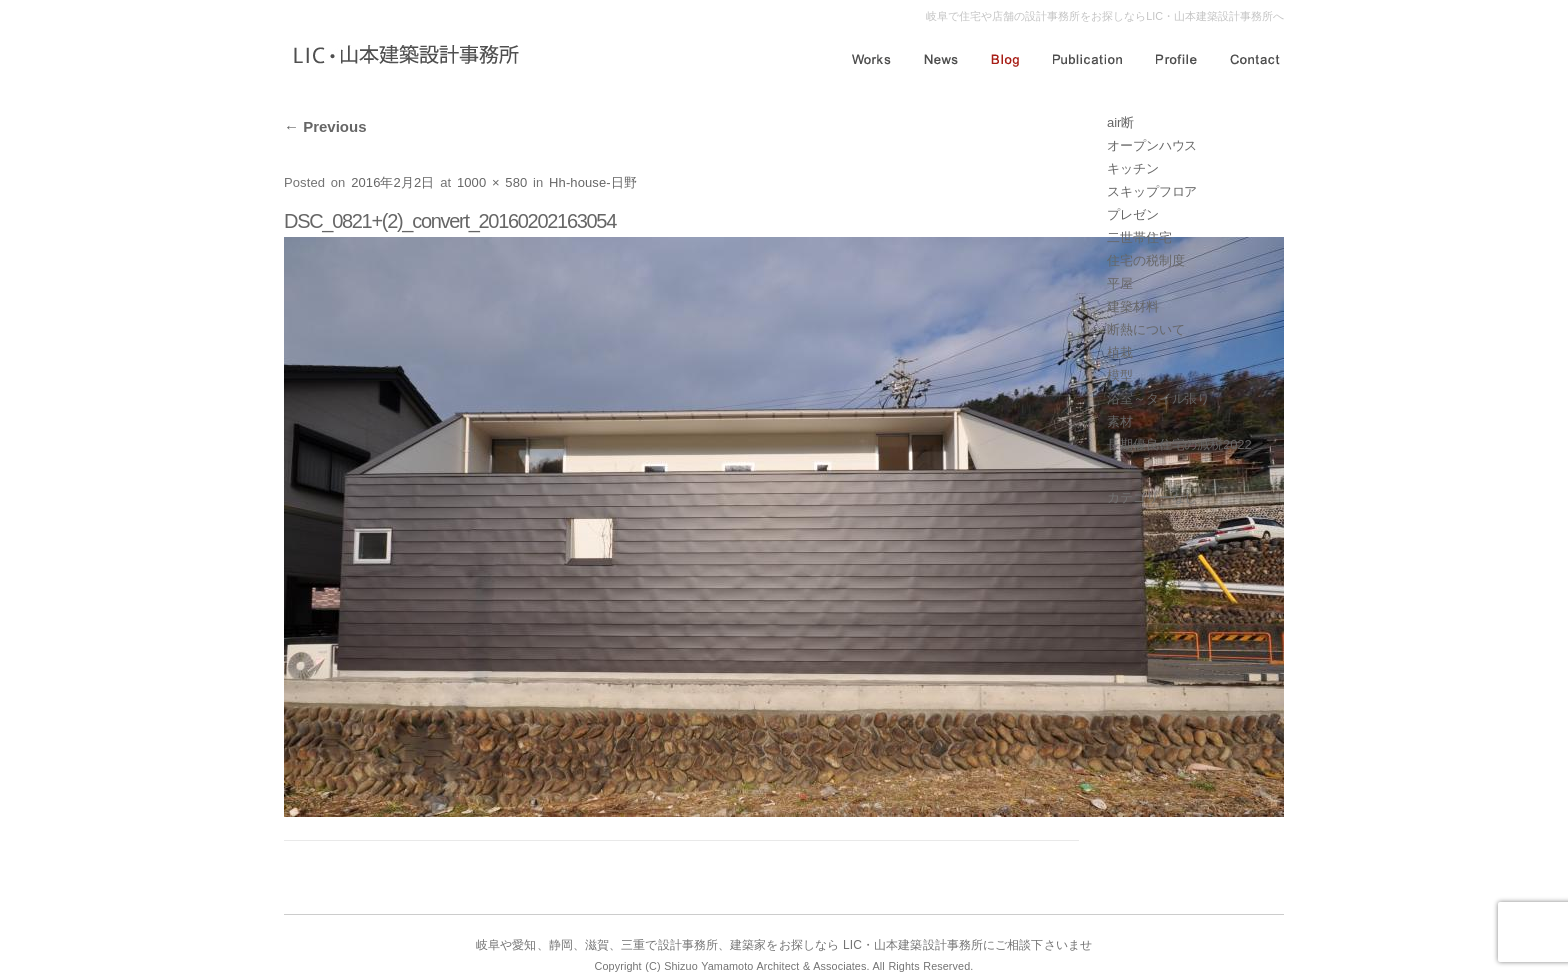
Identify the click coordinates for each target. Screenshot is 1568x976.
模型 (1120, 375)
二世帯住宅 (1139, 237)
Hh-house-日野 (593, 182)
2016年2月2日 (392, 182)
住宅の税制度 (1145, 260)
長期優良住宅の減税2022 (1179, 444)
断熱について (1145, 329)
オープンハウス (1152, 145)
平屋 (1120, 283)
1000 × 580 (492, 182)
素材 (1120, 421)
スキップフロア (1152, 191)
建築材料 (1133, 306)
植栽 (1120, 352)
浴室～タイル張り (1158, 398)
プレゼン (1133, 214)
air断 (1120, 122)
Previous (325, 126)
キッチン (1133, 168)
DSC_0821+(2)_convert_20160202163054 (450, 221)
